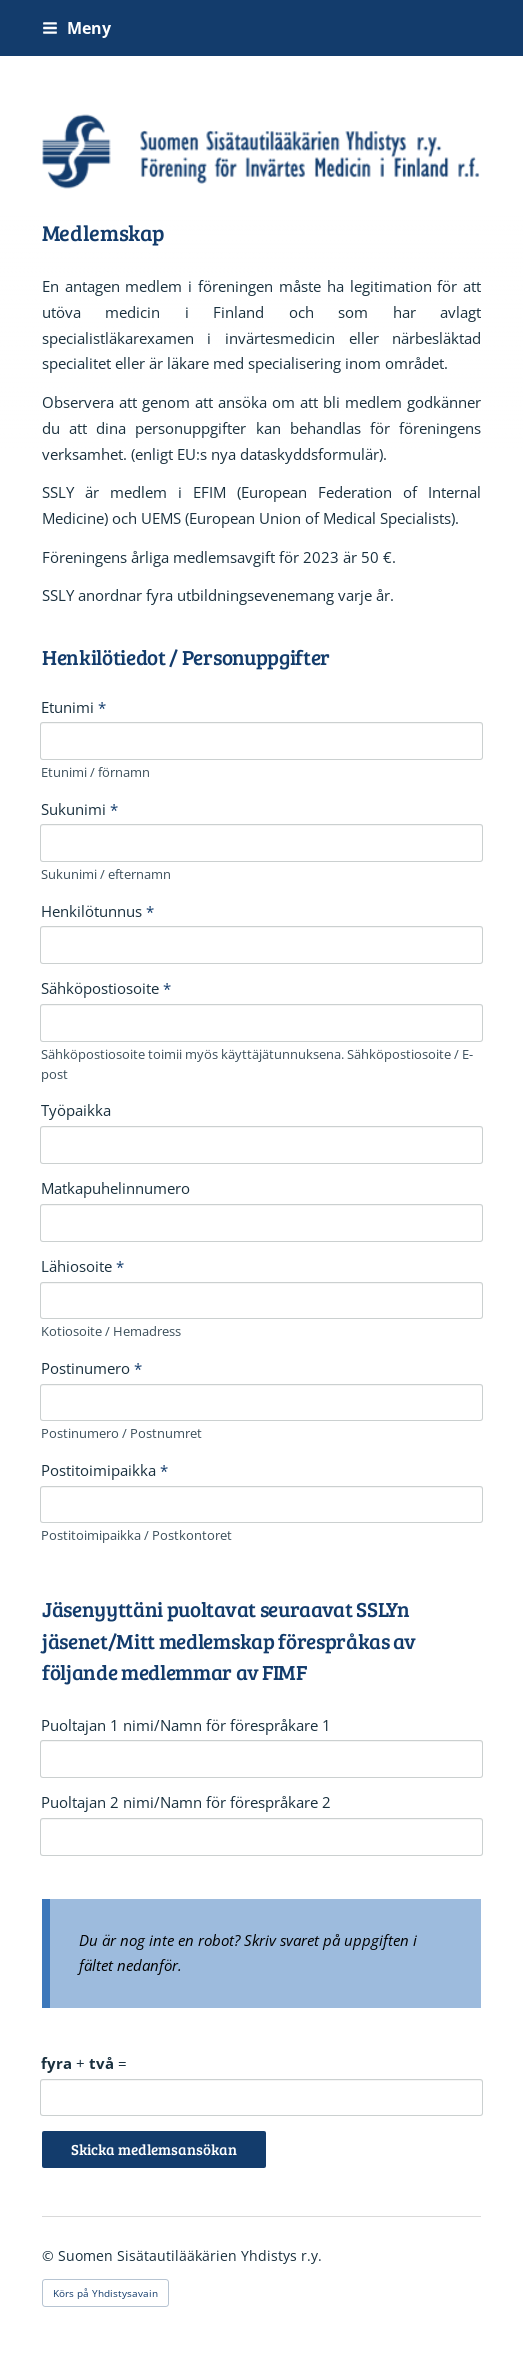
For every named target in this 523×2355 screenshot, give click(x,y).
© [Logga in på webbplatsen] (50, 2255)
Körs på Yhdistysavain (105, 2293)
